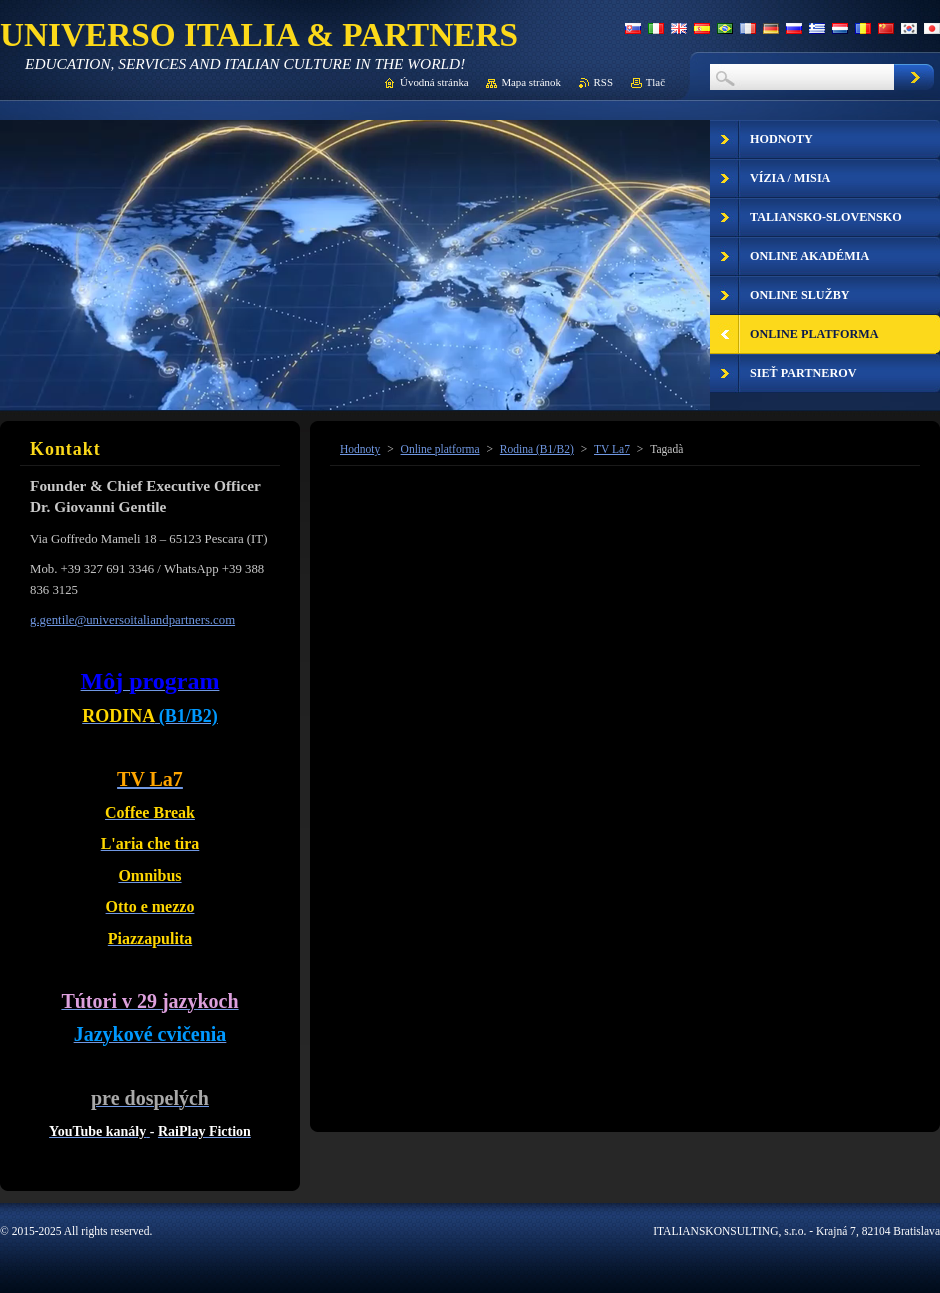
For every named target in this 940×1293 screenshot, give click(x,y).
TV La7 (612, 449)
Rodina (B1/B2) (537, 449)
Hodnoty (360, 449)
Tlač (655, 82)
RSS (603, 82)
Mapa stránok (531, 82)
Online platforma (440, 449)
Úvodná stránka (434, 82)
